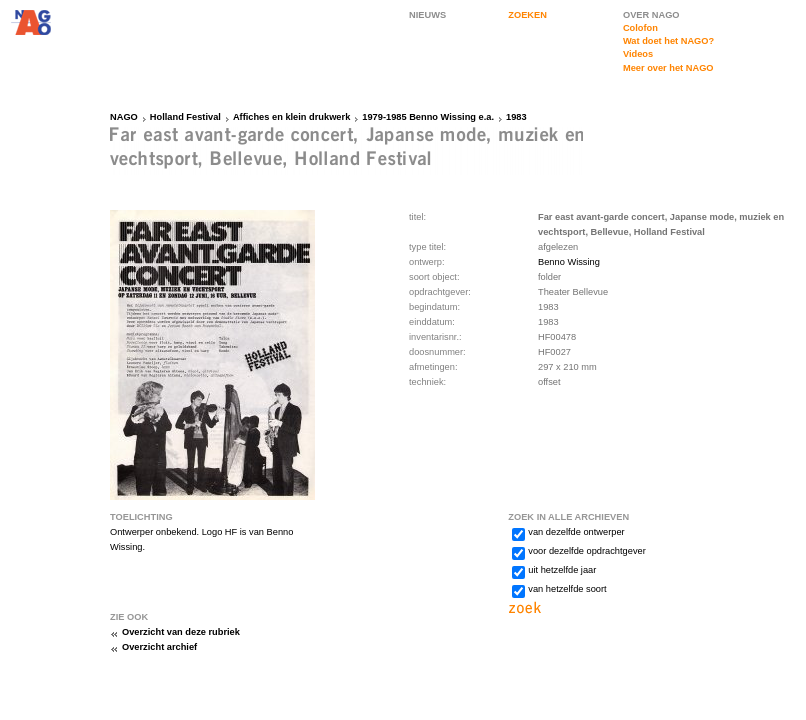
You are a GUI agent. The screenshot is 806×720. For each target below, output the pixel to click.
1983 (516, 117)
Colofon (640, 28)
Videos (638, 54)
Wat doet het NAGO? (668, 41)
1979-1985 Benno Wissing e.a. (428, 117)
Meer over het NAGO (668, 68)
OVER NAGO (651, 15)
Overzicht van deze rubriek (181, 632)
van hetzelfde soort (567, 589)
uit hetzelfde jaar (562, 570)
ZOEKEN (527, 15)
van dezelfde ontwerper (576, 532)
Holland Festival (185, 117)
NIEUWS (427, 15)
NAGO (124, 117)
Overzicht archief (159, 647)
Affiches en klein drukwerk (291, 117)
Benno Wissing (569, 262)
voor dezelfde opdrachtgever (586, 551)
